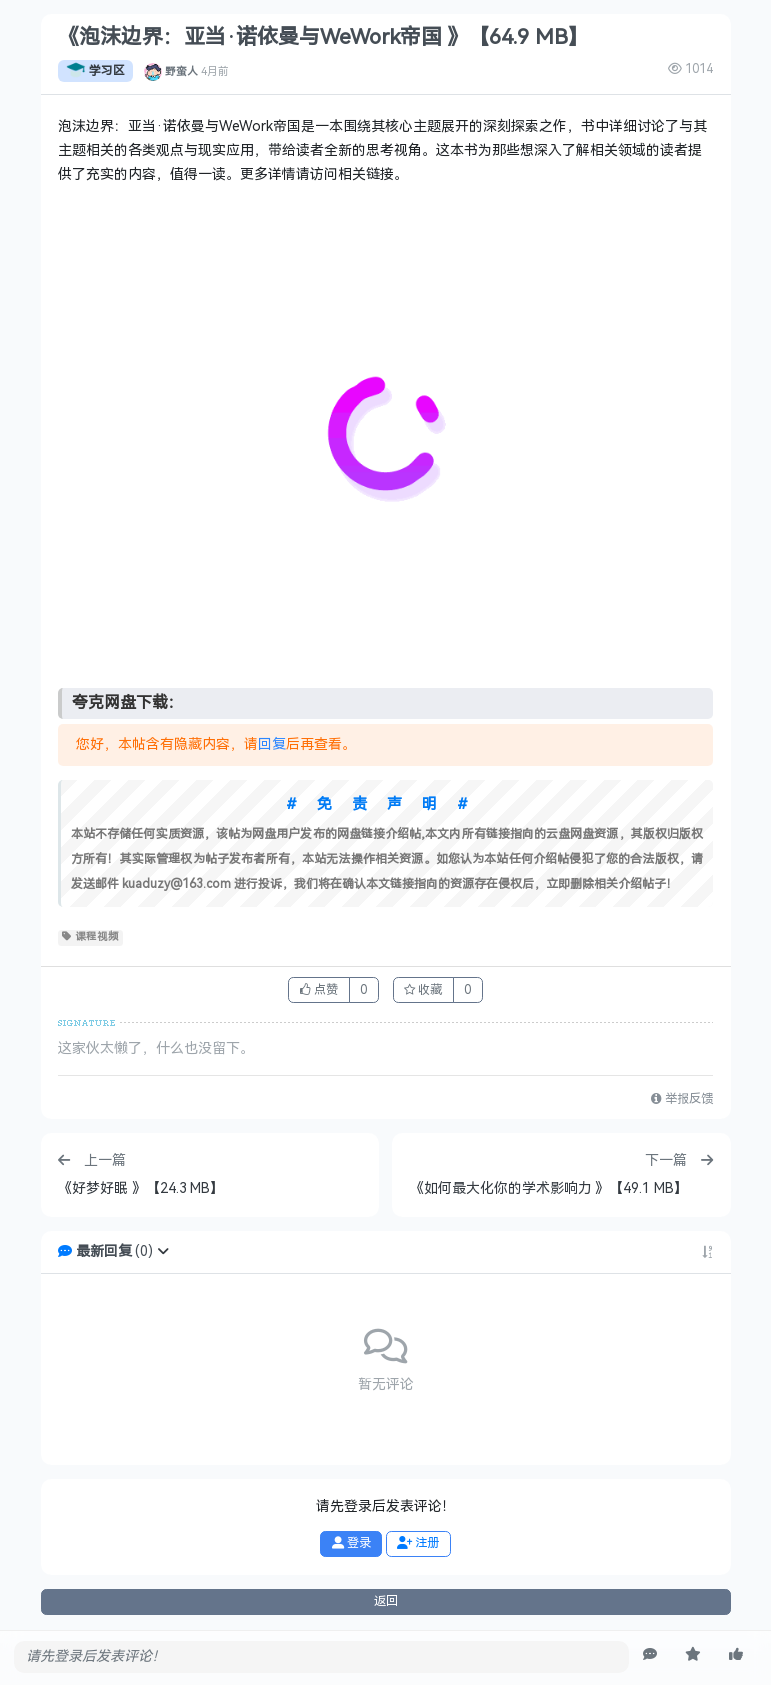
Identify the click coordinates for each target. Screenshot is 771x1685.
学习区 (95, 71)
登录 (351, 1543)
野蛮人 (181, 71)
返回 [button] (386, 1601)
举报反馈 (682, 1099)
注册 (418, 1543)
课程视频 (90, 937)
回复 (272, 744)
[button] (163, 1251)
